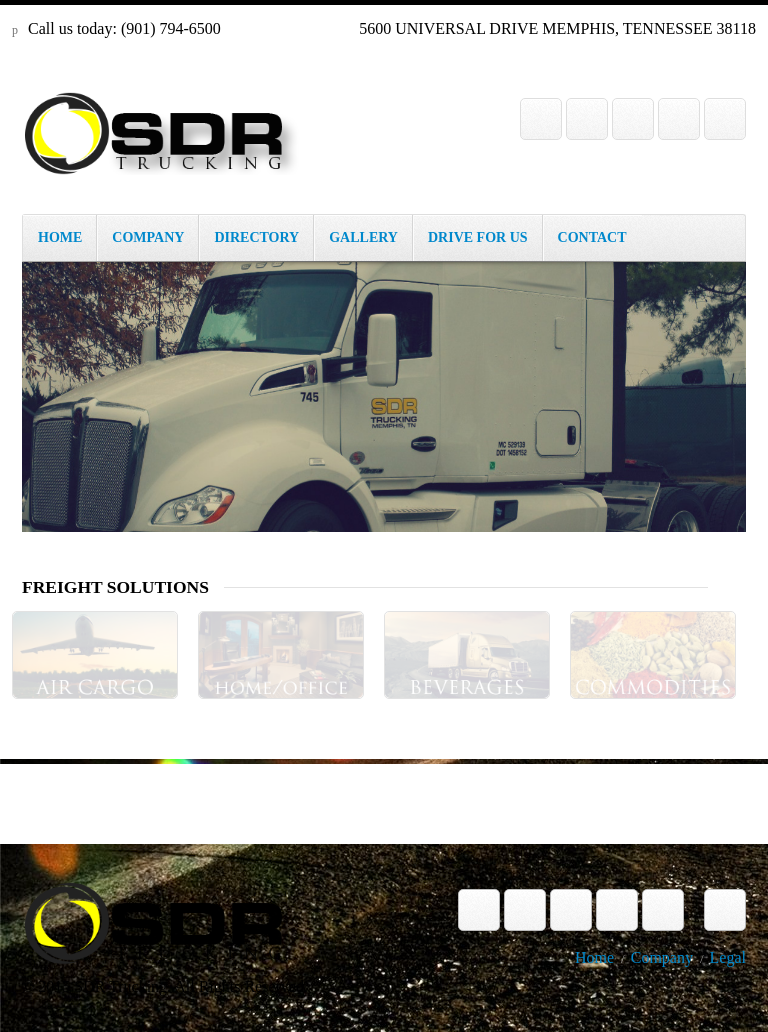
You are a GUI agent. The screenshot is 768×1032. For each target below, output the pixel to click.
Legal (728, 957)
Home (594, 957)
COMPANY (148, 237)
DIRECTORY (256, 237)
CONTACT (592, 237)
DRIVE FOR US (478, 237)
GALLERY (363, 237)
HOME (60, 237)
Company (662, 957)
